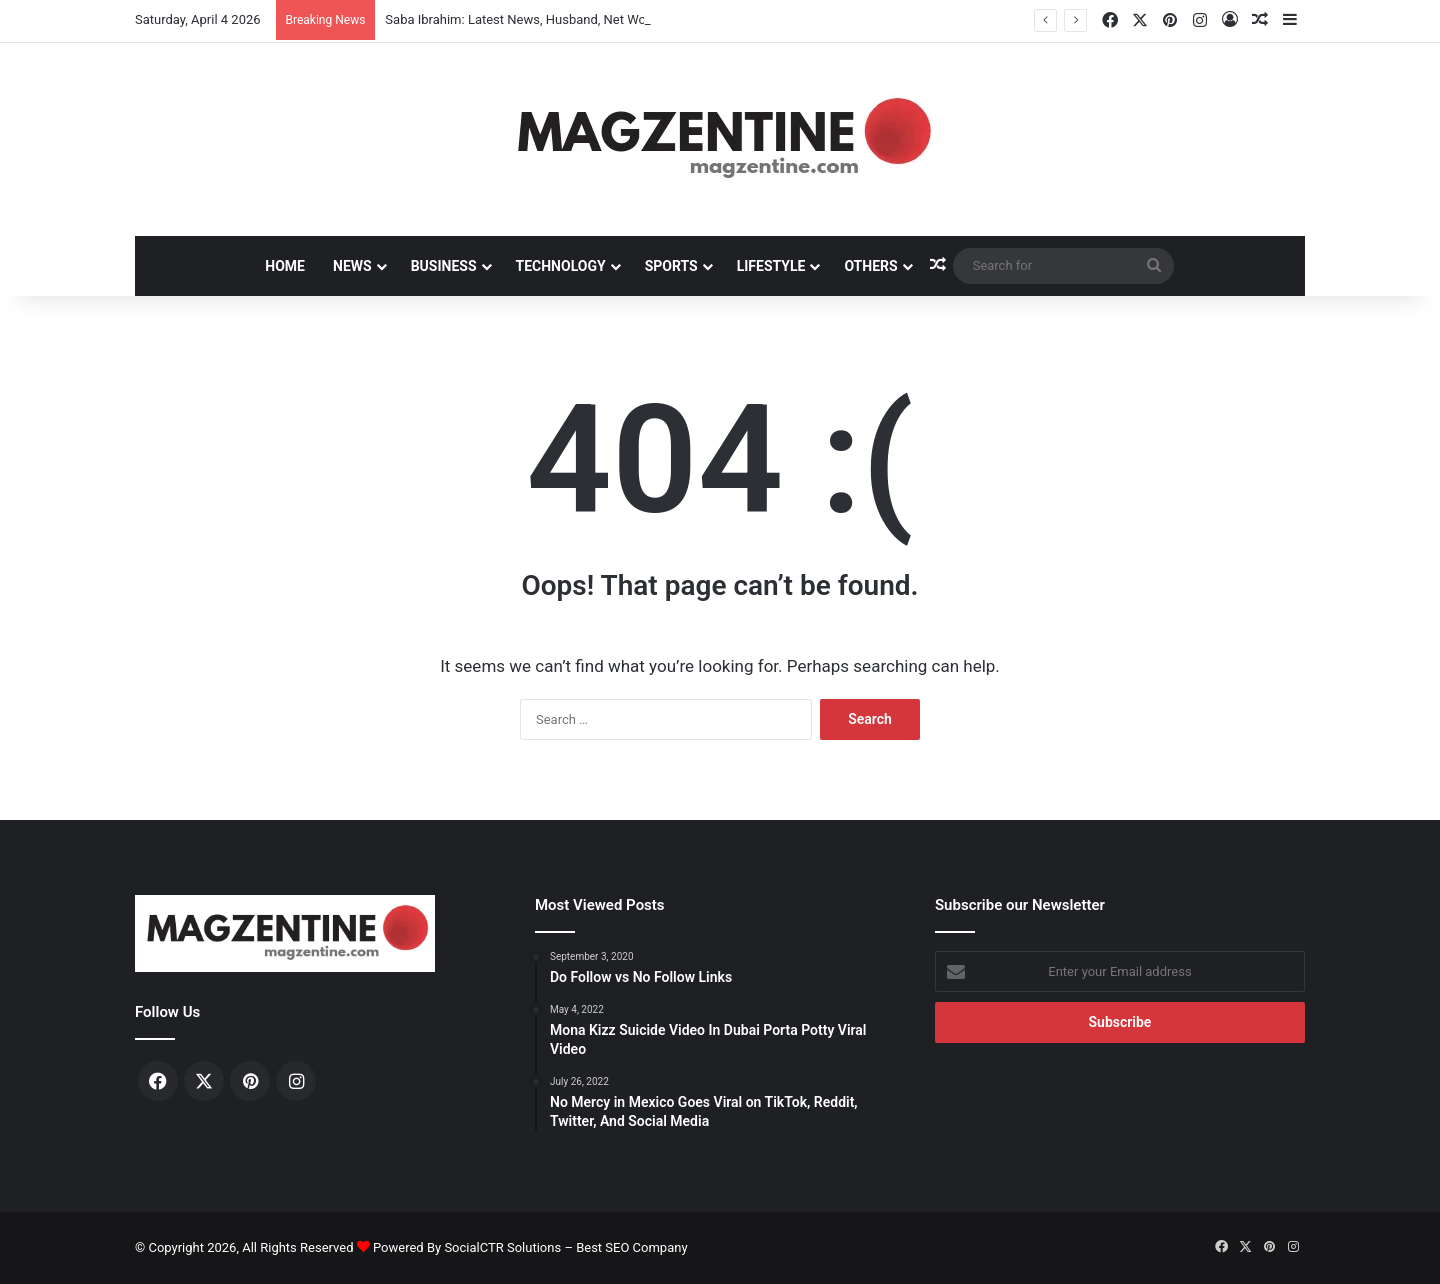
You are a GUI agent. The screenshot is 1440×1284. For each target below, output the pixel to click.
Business (444, 266)
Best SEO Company (631, 1247)
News (352, 266)
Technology (561, 266)
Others (870, 266)
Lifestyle (771, 266)
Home (285, 266)
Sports (671, 266)
